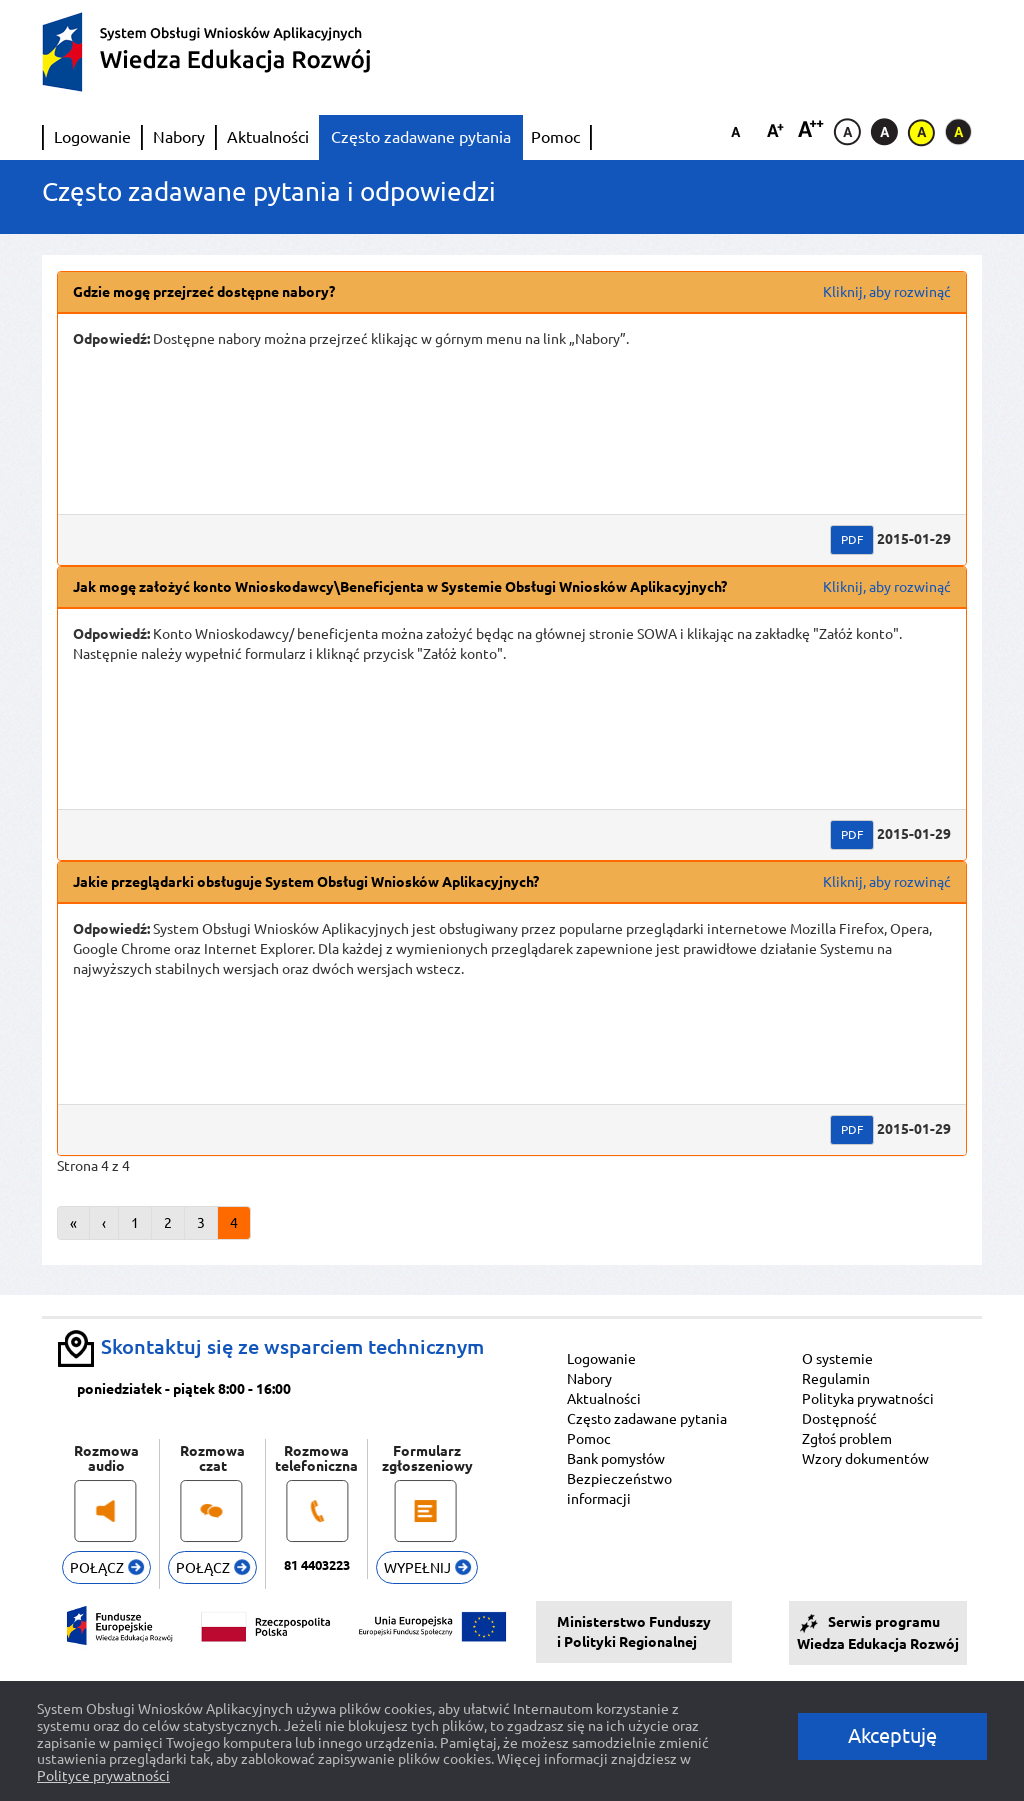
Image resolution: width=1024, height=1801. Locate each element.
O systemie (837, 1359)
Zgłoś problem (847, 1439)
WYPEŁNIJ (427, 1567)
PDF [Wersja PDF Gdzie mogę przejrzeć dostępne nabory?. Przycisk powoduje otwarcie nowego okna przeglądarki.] (852, 539)
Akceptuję (892, 1735)
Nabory (179, 137)
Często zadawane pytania (421, 137)
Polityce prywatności (103, 1776)
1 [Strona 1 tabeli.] (135, 1223)
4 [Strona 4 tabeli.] (234, 1223)
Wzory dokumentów (865, 1459)
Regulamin (836, 1379)
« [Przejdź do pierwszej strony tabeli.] (73, 1223)
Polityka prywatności (868, 1399)
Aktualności (268, 137)
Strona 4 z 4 (93, 1166)
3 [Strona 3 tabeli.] (201, 1223)
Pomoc (555, 137)
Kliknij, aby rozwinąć (887, 292)
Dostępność (839, 1419)
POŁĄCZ (107, 1567)
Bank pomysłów (616, 1459)
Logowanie (92, 137)
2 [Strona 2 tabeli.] (168, 1223)
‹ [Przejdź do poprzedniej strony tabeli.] (104, 1223)
